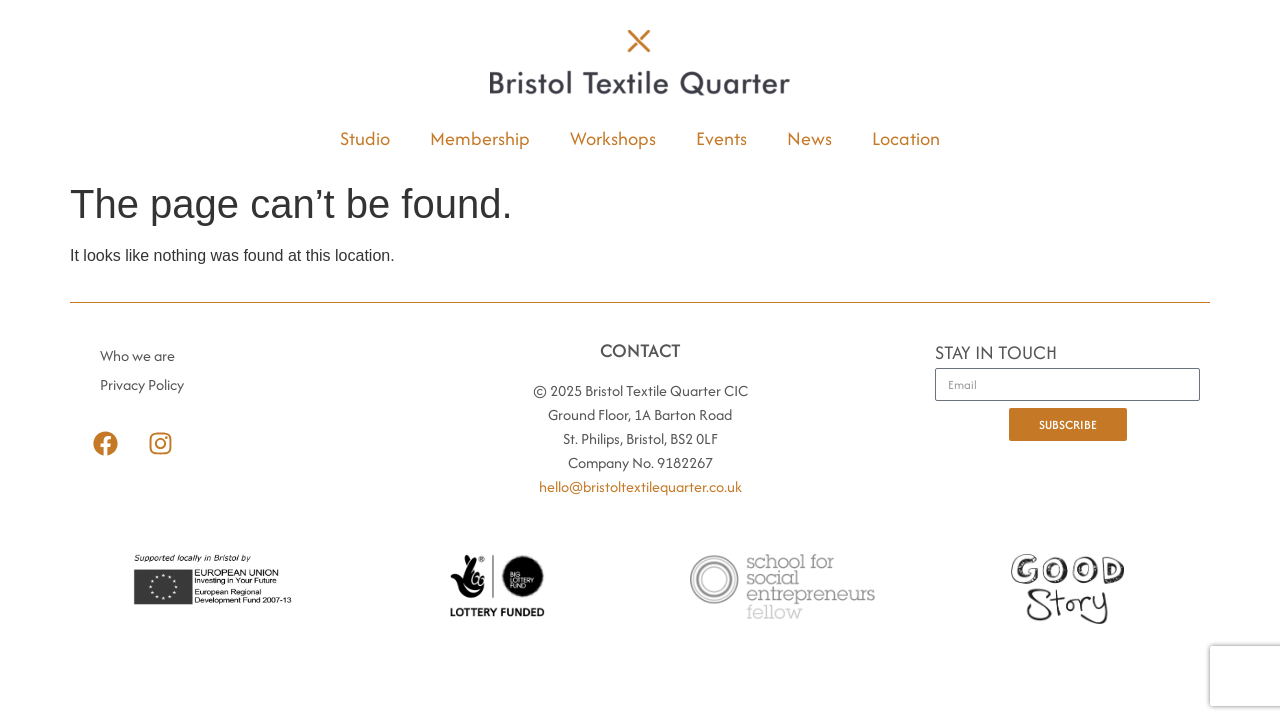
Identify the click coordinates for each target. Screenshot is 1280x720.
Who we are (137, 355)
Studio (365, 138)
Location (906, 138)
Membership (480, 138)
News (809, 138)
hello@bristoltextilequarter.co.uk (640, 486)
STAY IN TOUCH (996, 354)
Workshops (613, 138)
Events (721, 138)
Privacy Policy (142, 384)
